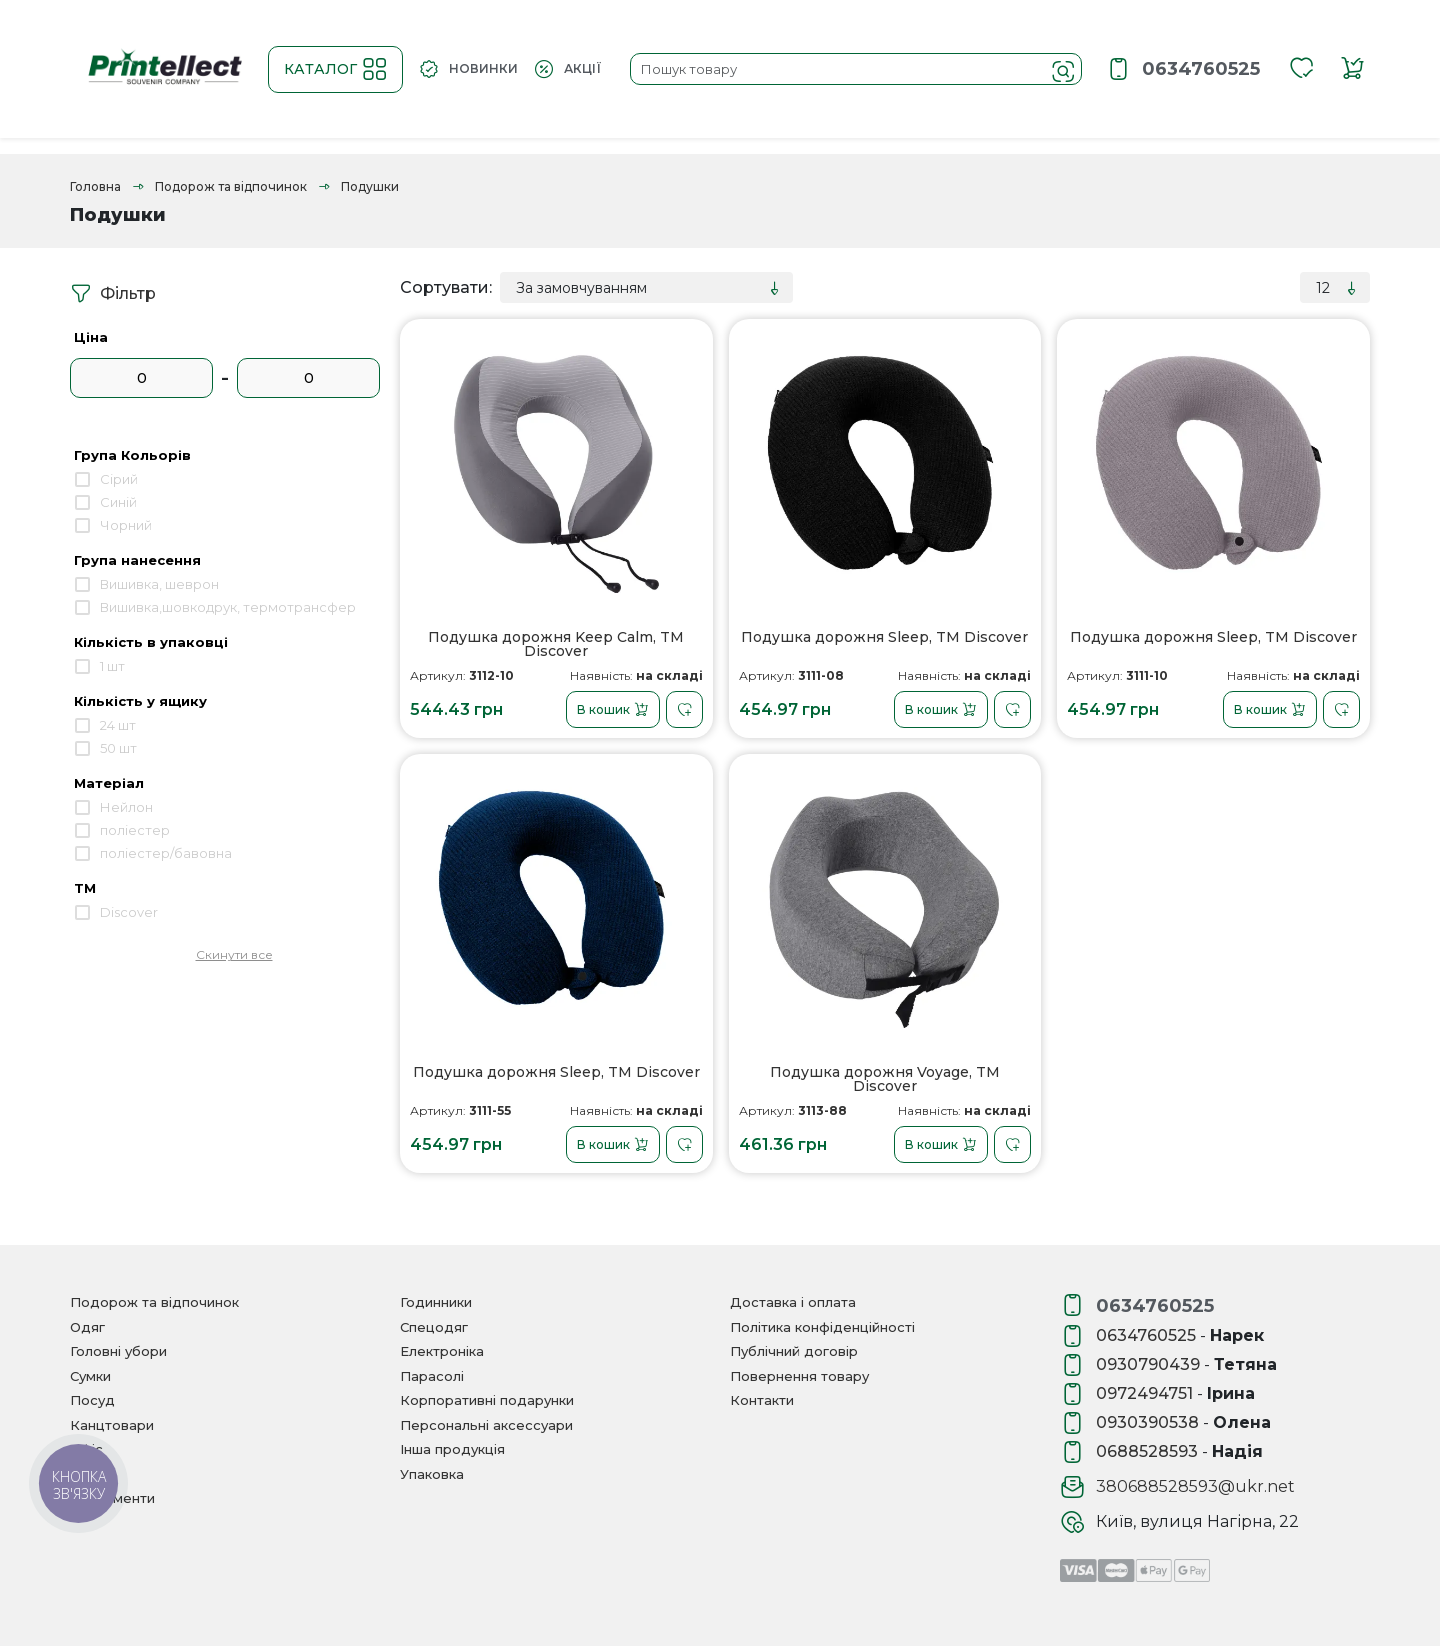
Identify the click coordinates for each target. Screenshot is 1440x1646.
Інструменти (112, 1498)
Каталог (335, 69)
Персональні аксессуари (486, 1425)
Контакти (762, 1400)
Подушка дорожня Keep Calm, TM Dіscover (556, 644)
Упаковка (432, 1474)
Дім (82, 1474)
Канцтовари (112, 1425)
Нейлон (126, 807)
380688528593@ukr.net (1195, 1486)
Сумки (90, 1376)
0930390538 (1147, 1422)
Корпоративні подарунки (487, 1400)
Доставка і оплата (793, 1302)
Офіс (86, 1449)
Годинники (436, 1302)
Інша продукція (452, 1449)
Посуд (92, 1400)
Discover (129, 912)
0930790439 (1148, 1364)
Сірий (119, 479)
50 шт (118, 748)
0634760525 (1201, 69)
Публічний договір (794, 1351)
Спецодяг (434, 1327)
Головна (95, 186)
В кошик (613, 710)
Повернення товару (799, 1376)
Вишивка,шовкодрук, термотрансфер (228, 607)
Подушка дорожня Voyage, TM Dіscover (885, 1079)
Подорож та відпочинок (231, 186)
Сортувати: (446, 287)
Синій (118, 502)
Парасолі (432, 1376)
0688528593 (1147, 1451)
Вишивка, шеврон (159, 584)
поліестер (135, 830)
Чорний (126, 525)
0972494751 (1144, 1393)
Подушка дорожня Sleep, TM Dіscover (884, 638)
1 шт (112, 666)
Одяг (87, 1327)
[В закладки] (684, 709)
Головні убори (118, 1351)
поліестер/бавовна (166, 853)
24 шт (118, 725)
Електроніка (442, 1351)
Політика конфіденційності (822, 1327)
